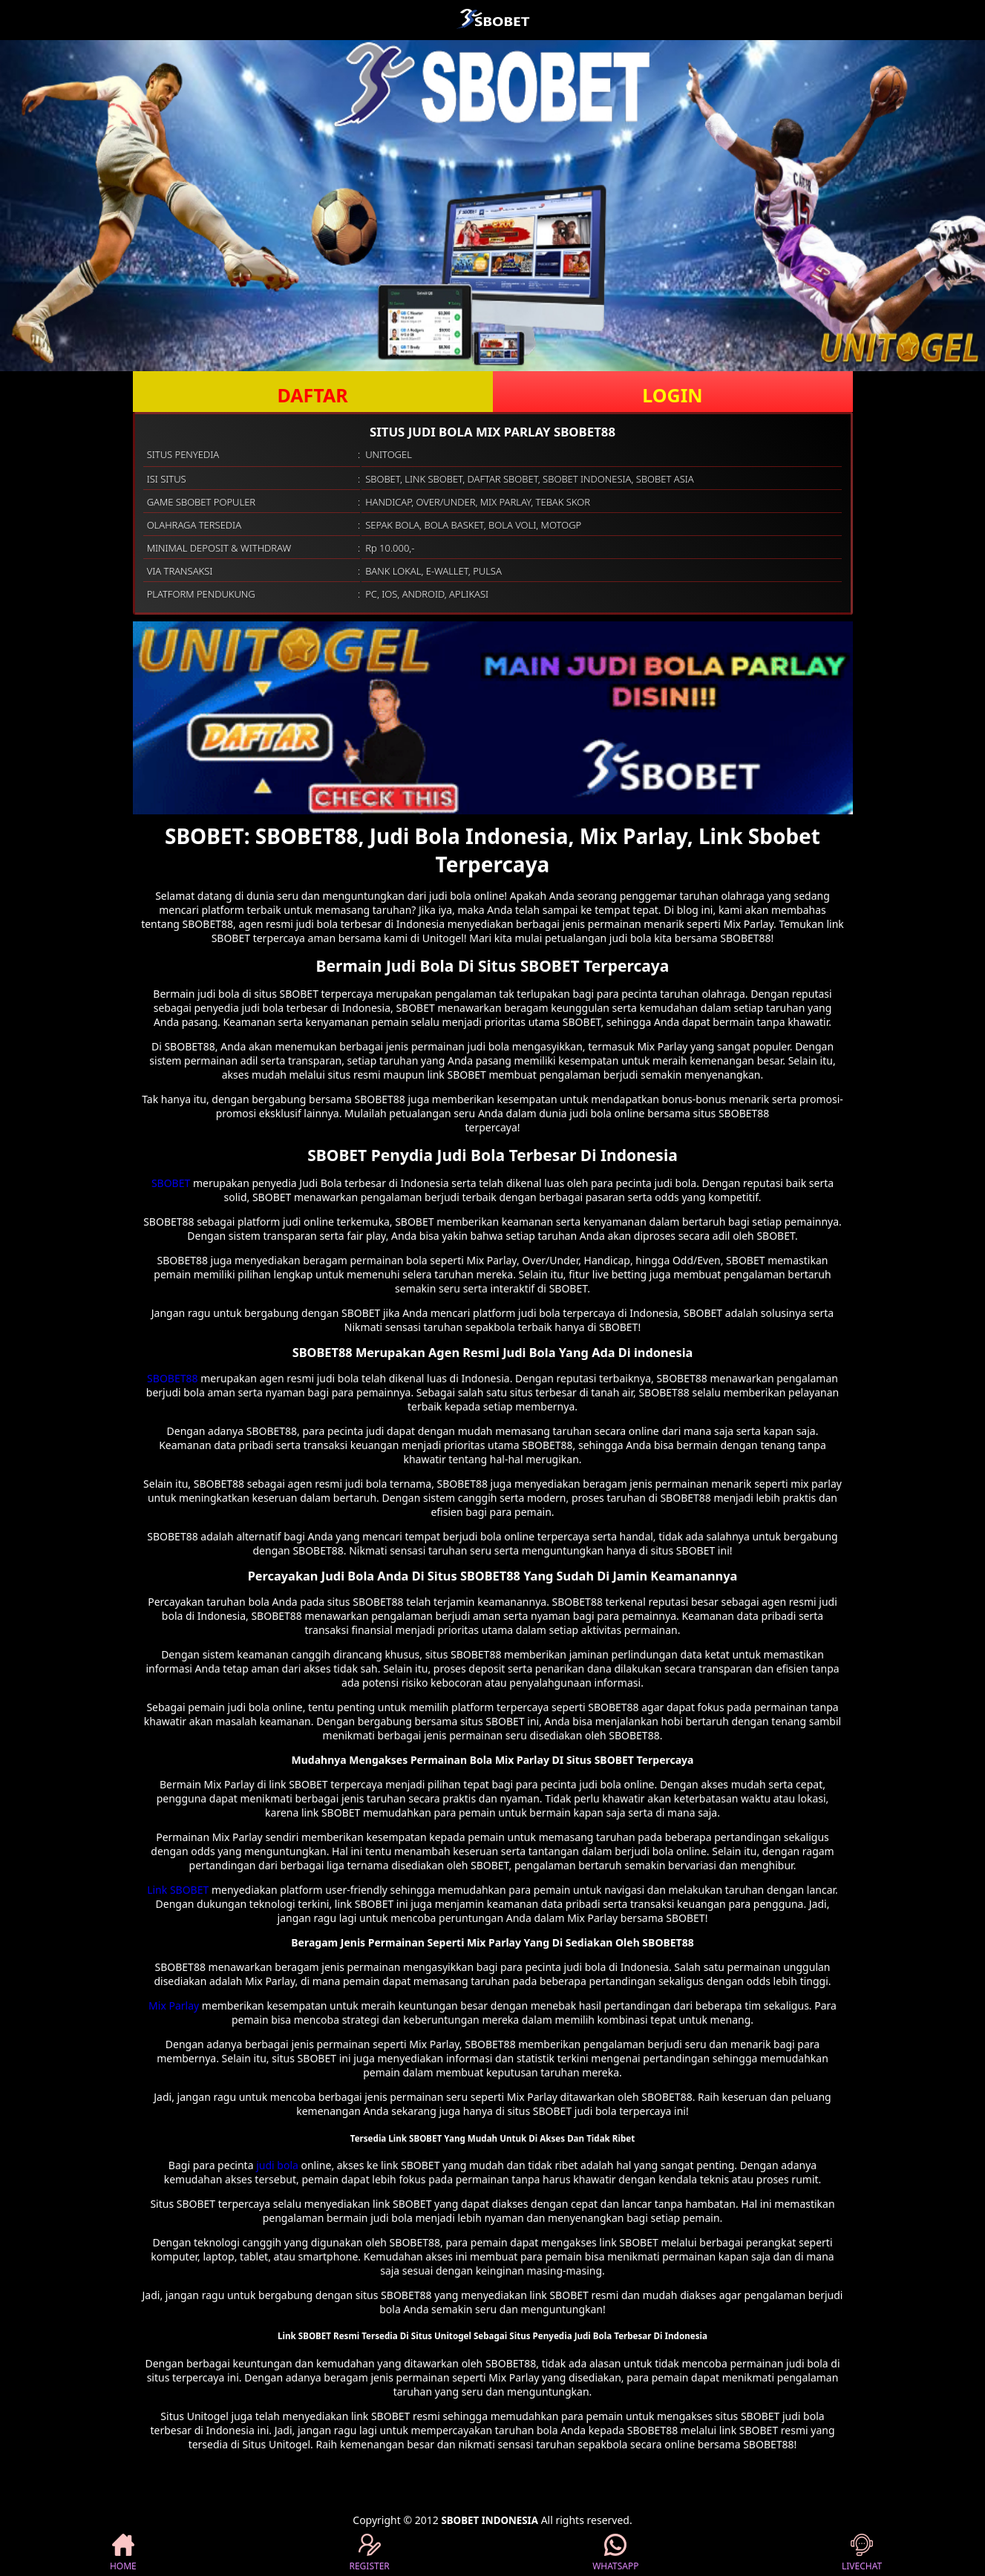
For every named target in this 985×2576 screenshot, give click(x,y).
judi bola (277, 2165)
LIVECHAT (862, 2553)
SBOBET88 (172, 1378)
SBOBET (170, 1183)
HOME (123, 2553)
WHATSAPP (615, 2553)
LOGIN (672, 395)
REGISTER (369, 2553)
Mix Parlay (173, 2005)
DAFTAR (312, 395)
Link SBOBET (178, 1890)
